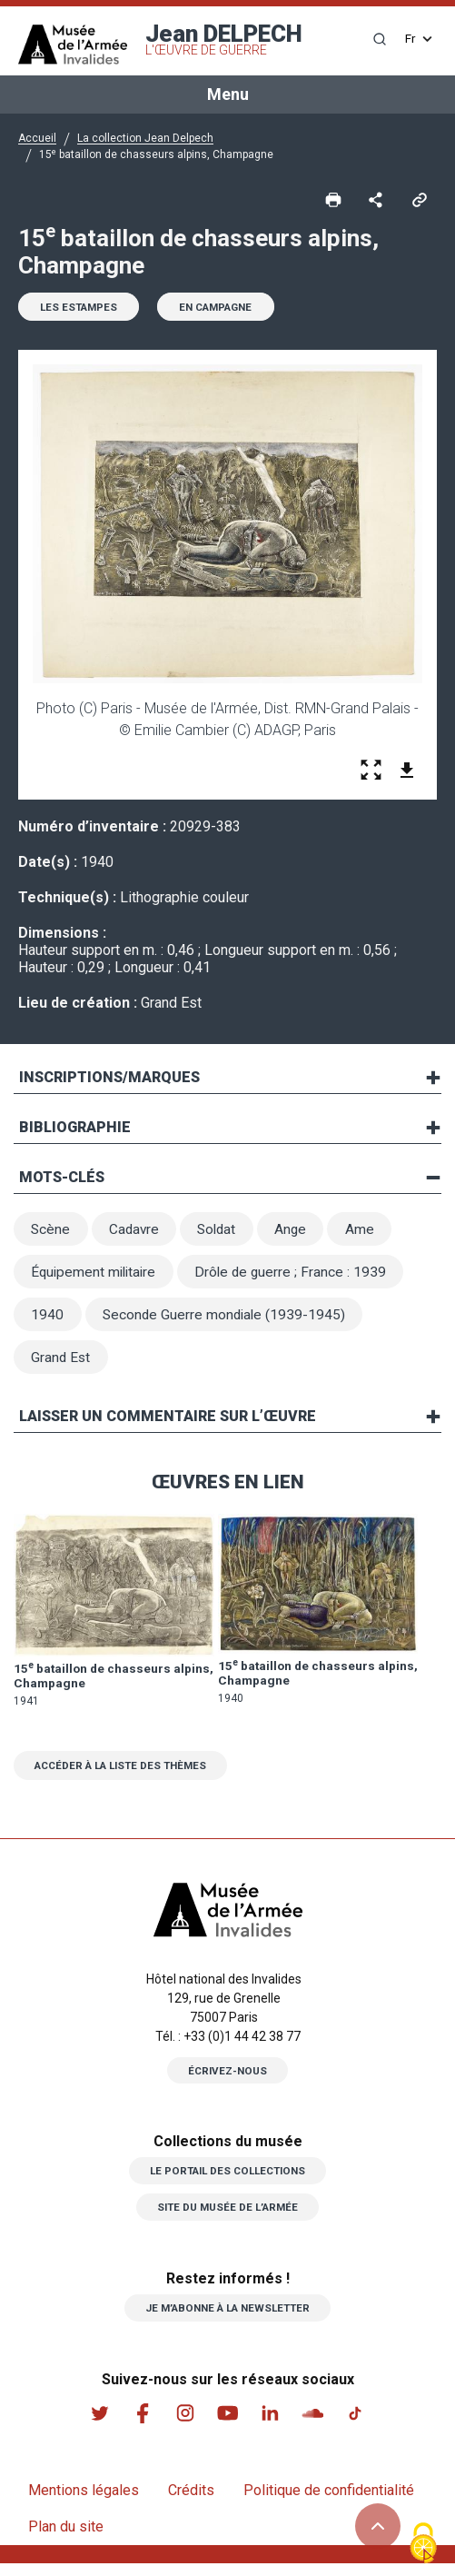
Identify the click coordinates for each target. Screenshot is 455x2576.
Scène (52, 1232)
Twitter (97, 2425)
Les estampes (82, 309)
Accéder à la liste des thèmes (128, 1776)
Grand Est (62, 1366)
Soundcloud (315, 2425)
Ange (300, 1232)
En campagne (226, 309)
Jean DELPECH (223, 38)
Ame (371, 1232)
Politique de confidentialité (328, 2502)
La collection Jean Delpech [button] (145, 138)
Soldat (223, 1232)
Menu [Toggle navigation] (228, 94)
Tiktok (358, 2425)
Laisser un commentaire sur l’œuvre (167, 1426)
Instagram (184, 2425)
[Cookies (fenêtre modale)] (423, 2544)
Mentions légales (83, 2502)
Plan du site (66, 2539)
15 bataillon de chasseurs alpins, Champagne (93, 1686)
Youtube (228, 2425)
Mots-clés (61, 1180)
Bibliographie (75, 1130)
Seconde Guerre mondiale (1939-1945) (227, 1321)
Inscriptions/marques (109, 1080)
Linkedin (271, 2425)
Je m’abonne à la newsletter (227, 2319)
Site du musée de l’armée (228, 2219)
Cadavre (137, 1232)
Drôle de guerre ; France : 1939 (299, 1277)
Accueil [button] (37, 138)
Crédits (191, 2502)
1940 (48, 1321)
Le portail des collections (228, 2182)
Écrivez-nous (228, 2081)
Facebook (140, 2425)
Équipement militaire (97, 1277)
